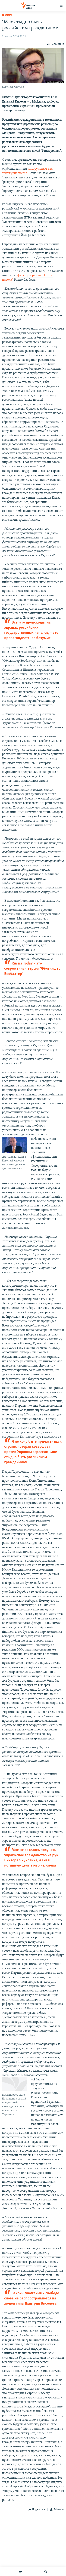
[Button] (55, 44)
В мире (7, 15)
